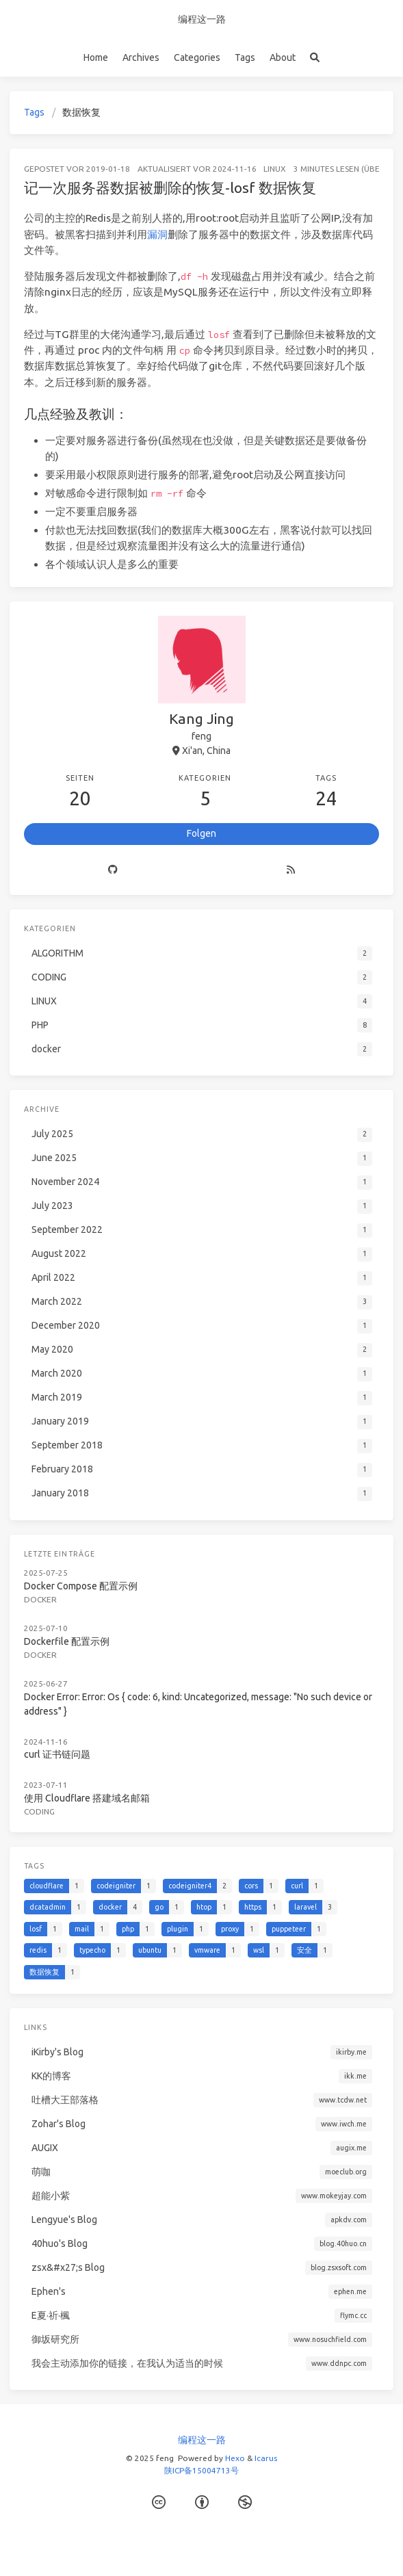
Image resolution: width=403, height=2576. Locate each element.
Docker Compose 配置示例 (81, 1585)
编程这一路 (202, 19)
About (283, 57)
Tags (245, 57)
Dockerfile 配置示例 (66, 1641)
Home (95, 57)
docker (40, 1599)
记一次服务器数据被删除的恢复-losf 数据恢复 (170, 187)
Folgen (201, 833)
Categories (197, 57)
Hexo (235, 2458)
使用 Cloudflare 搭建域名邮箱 (87, 1798)
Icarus (266, 2458)
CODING (39, 1811)
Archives (140, 57)
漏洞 (157, 234)
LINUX (274, 168)
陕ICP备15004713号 (201, 2470)
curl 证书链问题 (57, 1754)
